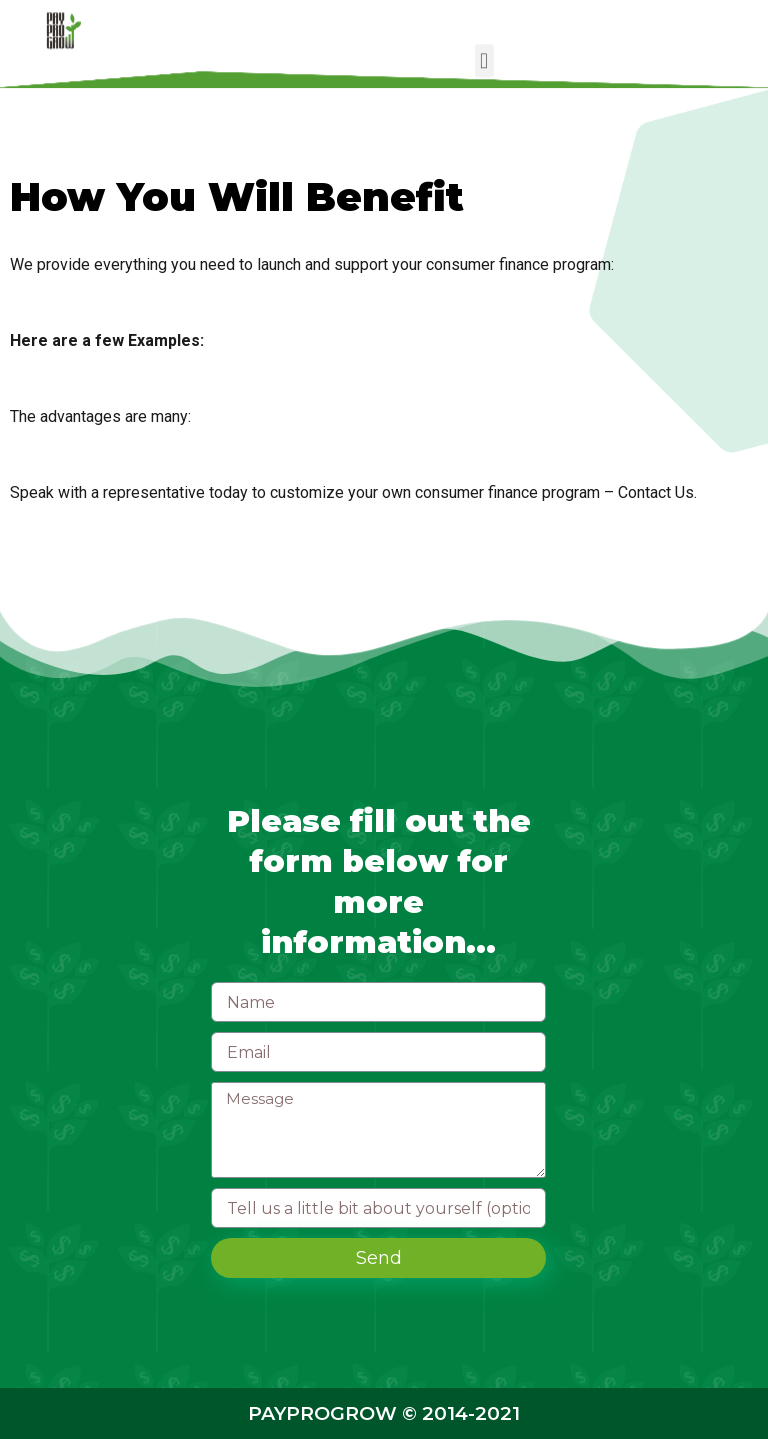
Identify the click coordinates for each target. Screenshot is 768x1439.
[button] (484, 59)
